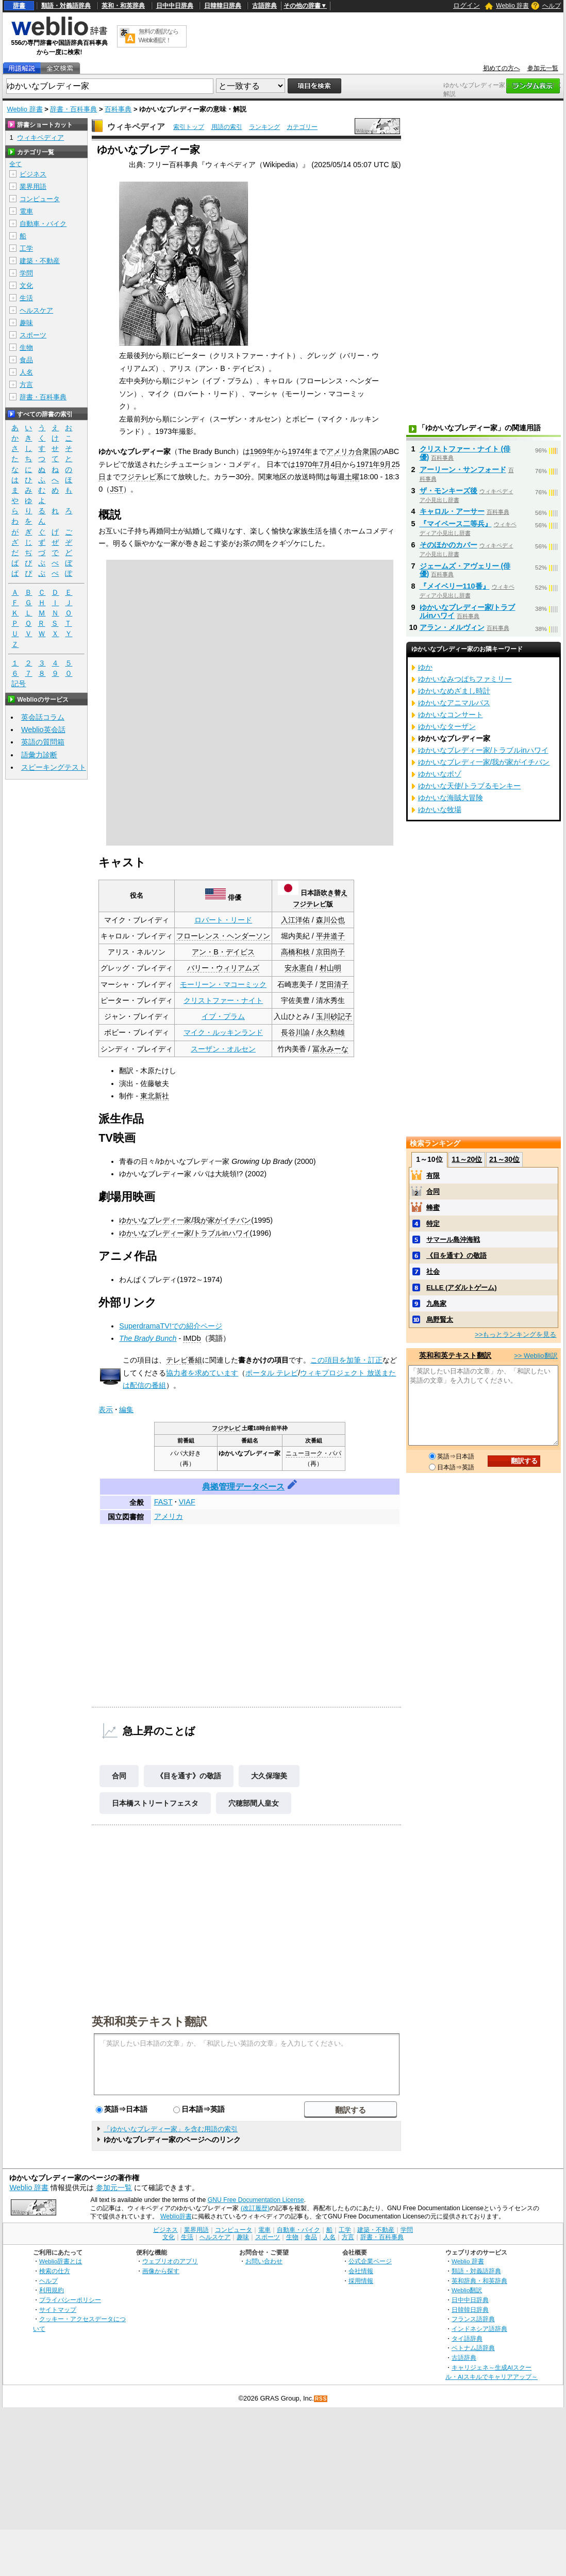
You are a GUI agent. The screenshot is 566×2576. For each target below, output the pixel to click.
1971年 (368, 464)
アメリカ (168, 1516)
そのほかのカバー (448, 545)
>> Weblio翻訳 (535, 1355)
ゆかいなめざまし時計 (454, 691)
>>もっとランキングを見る (515, 1334)
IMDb (192, 1338)
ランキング (264, 127)
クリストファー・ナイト (223, 1000)
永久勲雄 (330, 1032)
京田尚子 (330, 952)
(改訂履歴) (255, 2208)
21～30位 (504, 1159)
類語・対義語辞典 (66, 5)
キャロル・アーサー (452, 511)
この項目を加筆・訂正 (346, 1360)
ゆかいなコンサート (450, 714)
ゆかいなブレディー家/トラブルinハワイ (184, 1233)
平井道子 (330, 936)
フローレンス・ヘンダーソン (223, 936)
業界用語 (33, 186)
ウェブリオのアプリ (170, 2261)
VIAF (187, 1502)
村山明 (330, 968)
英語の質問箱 (42, 742)
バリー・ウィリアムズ (223, 968)
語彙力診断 (39, 755)
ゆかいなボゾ (439, 774)
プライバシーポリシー (70, 2299)
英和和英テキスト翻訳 (149, 2021)
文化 (26, 285)
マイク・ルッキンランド (223, 1032)
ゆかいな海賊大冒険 (450, 797)
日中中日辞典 (174, 5)
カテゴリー (302, 127)
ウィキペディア (136, 126)
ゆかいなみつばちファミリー (465, 679)
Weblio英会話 (43, 729)
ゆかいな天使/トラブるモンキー (469, 786)
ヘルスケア (36, 310)
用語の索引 (226, 127)
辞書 (19, 5)
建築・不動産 (40, 261)
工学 (26, 248)
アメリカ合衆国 (351, 451)
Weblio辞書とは (60, 2261)
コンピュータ (40, 199)
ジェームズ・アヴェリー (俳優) (465, 570)
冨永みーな (330, 1049)
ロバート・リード (223, 920)
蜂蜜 (433, 1207)
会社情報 (360, 2270)
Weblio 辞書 (512, 5)
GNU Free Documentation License (256, 2200)
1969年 (262, 451)
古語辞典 (264, 5)
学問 (26, 273)
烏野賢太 (439, 1319)
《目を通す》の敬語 (188, 1776)
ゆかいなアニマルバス (454, 703)
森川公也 (330, 920)
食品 (26, 360)
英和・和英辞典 (123, 5)
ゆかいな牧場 (439, 809)
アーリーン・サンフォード (463, 469)
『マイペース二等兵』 (456, 524)
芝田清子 (334, 984)
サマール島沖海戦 (453, 1239)
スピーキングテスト (53, 767)
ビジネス (33, 174)
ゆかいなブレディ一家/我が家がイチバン (185, 1220)
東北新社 (154, 1096)
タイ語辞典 (467, 2338)
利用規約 (51, 2290)
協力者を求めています (202, 1373)
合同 (119, 1776)
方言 (26, 384)
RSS (321, 2399)
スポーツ (33, 335)
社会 (433, 1271)
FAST (163, 1502)
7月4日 (330, 464)
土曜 (352, 477)
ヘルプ (551, 5)
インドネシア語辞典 (479, 2328)
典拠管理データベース (243, 1486)
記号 (18, 684)
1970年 (307, 464)
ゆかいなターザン (447, 726)
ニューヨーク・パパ (313, 1453)
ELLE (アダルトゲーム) (461, 1287)
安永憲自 (299, 968)
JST (116, 489)
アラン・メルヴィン (452, 627)
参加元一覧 (542, 68)
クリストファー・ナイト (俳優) (465, 453)
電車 (26, 211)
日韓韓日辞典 (222, 5)
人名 (26, 372)
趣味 (26, 323)
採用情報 (360, 2280)
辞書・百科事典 (73, 109)
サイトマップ (57, 2309)
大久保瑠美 (269, 1776)
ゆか (425, 667)
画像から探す (160, 2270)
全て (15, 164)
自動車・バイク (43, 224)
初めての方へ (501, 68)
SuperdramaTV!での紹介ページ (170, 1326)
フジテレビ (138, 477)
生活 (26, 298)
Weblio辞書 (176, 2216)
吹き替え (334, 893)
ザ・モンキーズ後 (448, 491)
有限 (433, 1175)
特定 (433, 1223)
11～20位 (467, 1159)
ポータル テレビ (271, 1373)
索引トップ (188, 127)
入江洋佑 (295, 920)
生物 (26, 347)
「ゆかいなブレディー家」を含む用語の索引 (171, 2129)
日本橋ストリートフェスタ (155, 1803)
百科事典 (118, 109)
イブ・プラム (223, 1016)
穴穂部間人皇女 (253, 1803)
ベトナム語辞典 (473, 2347)
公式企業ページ (370, 2261)
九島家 (436, 1303)
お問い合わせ (263, 2261)
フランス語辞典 (473, 2318)
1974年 (300, 451)
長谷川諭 (295, 1032)
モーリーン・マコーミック (223, 984)
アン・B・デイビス (223, 952)
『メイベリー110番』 (455, 586)
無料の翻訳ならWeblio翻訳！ (158, 36)
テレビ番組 (184, 1360)
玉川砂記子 (334, 1016)
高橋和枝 (295, 952)
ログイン (466, 5)
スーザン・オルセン (223, 1049)
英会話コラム (42, 717)
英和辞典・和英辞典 (479, 2280)
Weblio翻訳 (467, 2290)
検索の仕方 (54, 2270)
